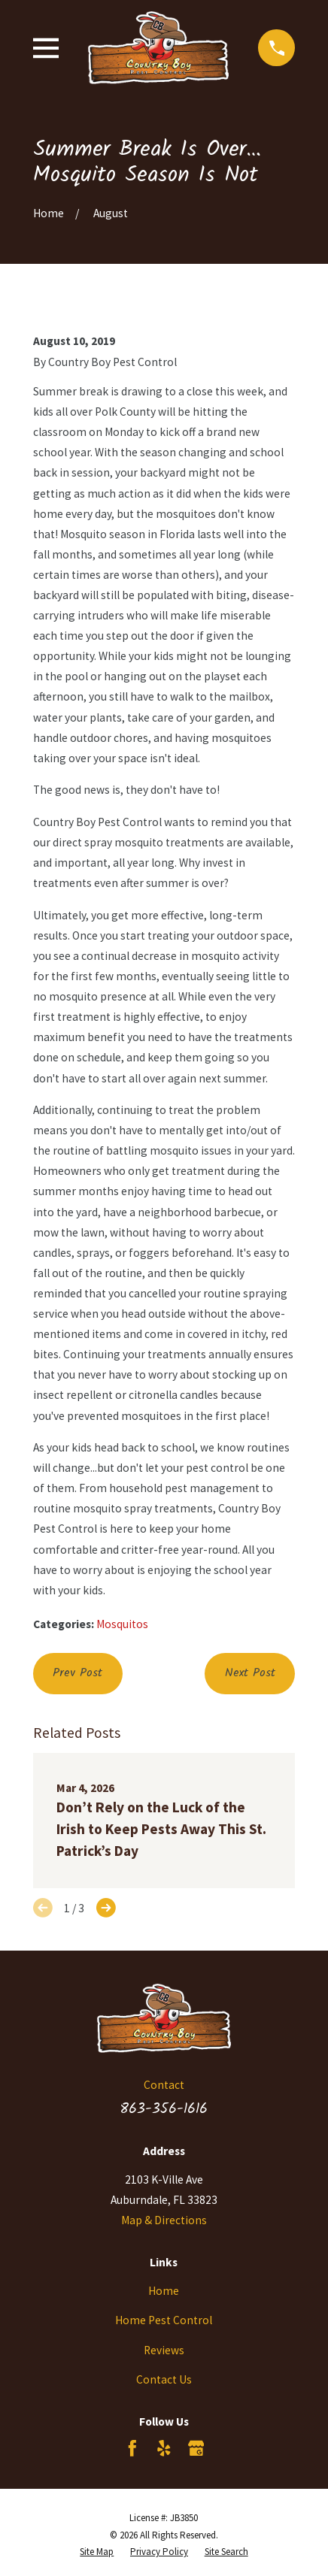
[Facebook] (132, 2448)
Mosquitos (122, 1624)
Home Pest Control (163, 2320)
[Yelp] (164, 2448)
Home (163, 2291)
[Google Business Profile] (196, 2448)
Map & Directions (164, 2220)
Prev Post (77, 1673)
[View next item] (106, 1908)
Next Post (250, 1673)
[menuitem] (97, 2552)
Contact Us (164, 2379)
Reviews (164, 2350)
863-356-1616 (164, 2108)
